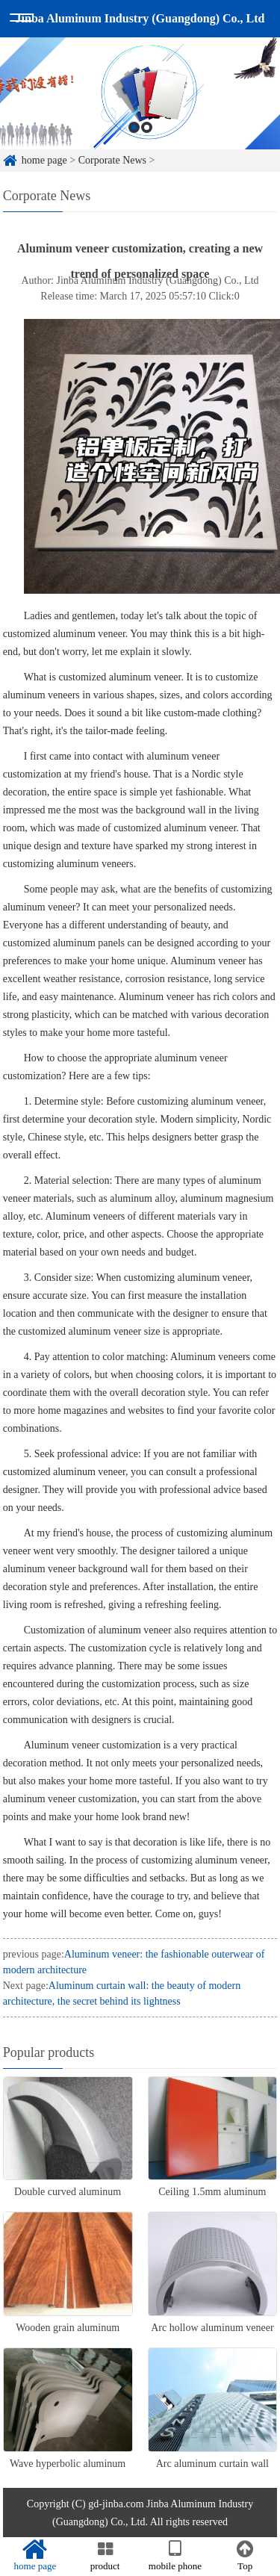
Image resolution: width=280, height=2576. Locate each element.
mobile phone (175, 2556)
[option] (140, 93)
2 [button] (146, 127)
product (105, 2556)
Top (245, 2556)
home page (44, 160)
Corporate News (112, 160)
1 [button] (134, 127)
